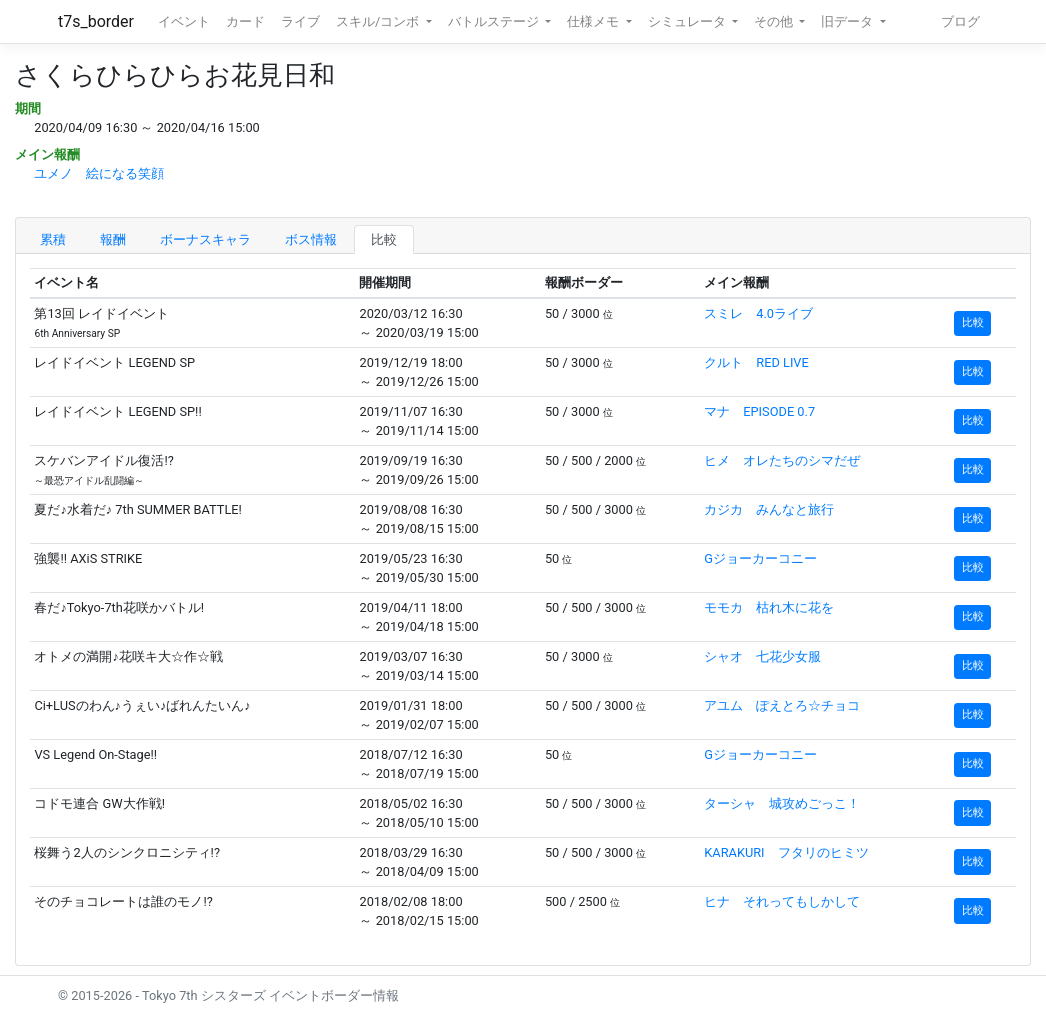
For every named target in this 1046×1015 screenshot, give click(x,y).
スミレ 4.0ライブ (758, 313)
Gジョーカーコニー (760, 558)
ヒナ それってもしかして (782, 901)
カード (245, 21)
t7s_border (96, 21)
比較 (384, 239)
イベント (184, 21)
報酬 (113, 239)
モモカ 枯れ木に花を (769, 607)
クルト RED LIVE (756, 362)
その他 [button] (775, 21)
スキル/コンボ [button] (379, 21)
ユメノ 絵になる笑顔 (99, 173)
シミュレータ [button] (688, 21)
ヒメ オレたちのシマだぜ (782, 460)
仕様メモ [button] (594, 21)
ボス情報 (311, 239)
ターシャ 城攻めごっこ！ (782, 803)
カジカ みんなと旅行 (769, 509)
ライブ (300, 21)
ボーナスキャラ (205, 239)
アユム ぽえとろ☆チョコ (782, 705)
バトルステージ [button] (495, 21)
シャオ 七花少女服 (762, 656)
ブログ (960, 21)
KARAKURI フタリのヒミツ (786, 852)
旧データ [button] (848, 21)
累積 (53, 239)
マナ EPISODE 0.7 (759, 411)
